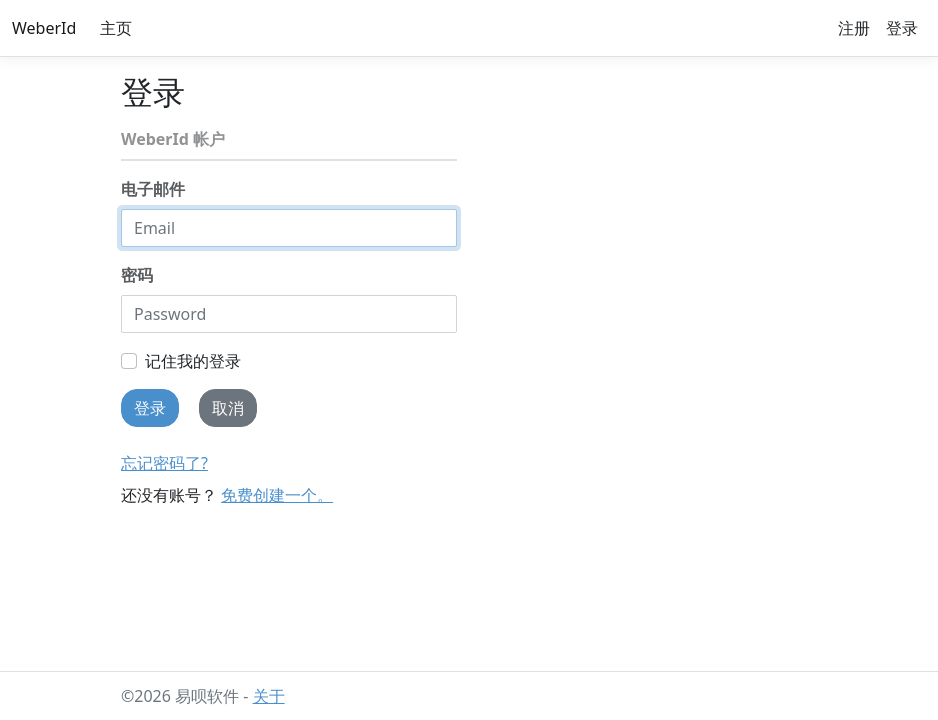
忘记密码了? (164, 463)
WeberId (44, 28)
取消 (228, 408)
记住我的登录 (193, 361)
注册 (854, 28)
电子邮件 (153, 189)
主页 (116, 28)
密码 (137, 275)
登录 (902, 28)
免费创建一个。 (277, 495)
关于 (269, 696)
